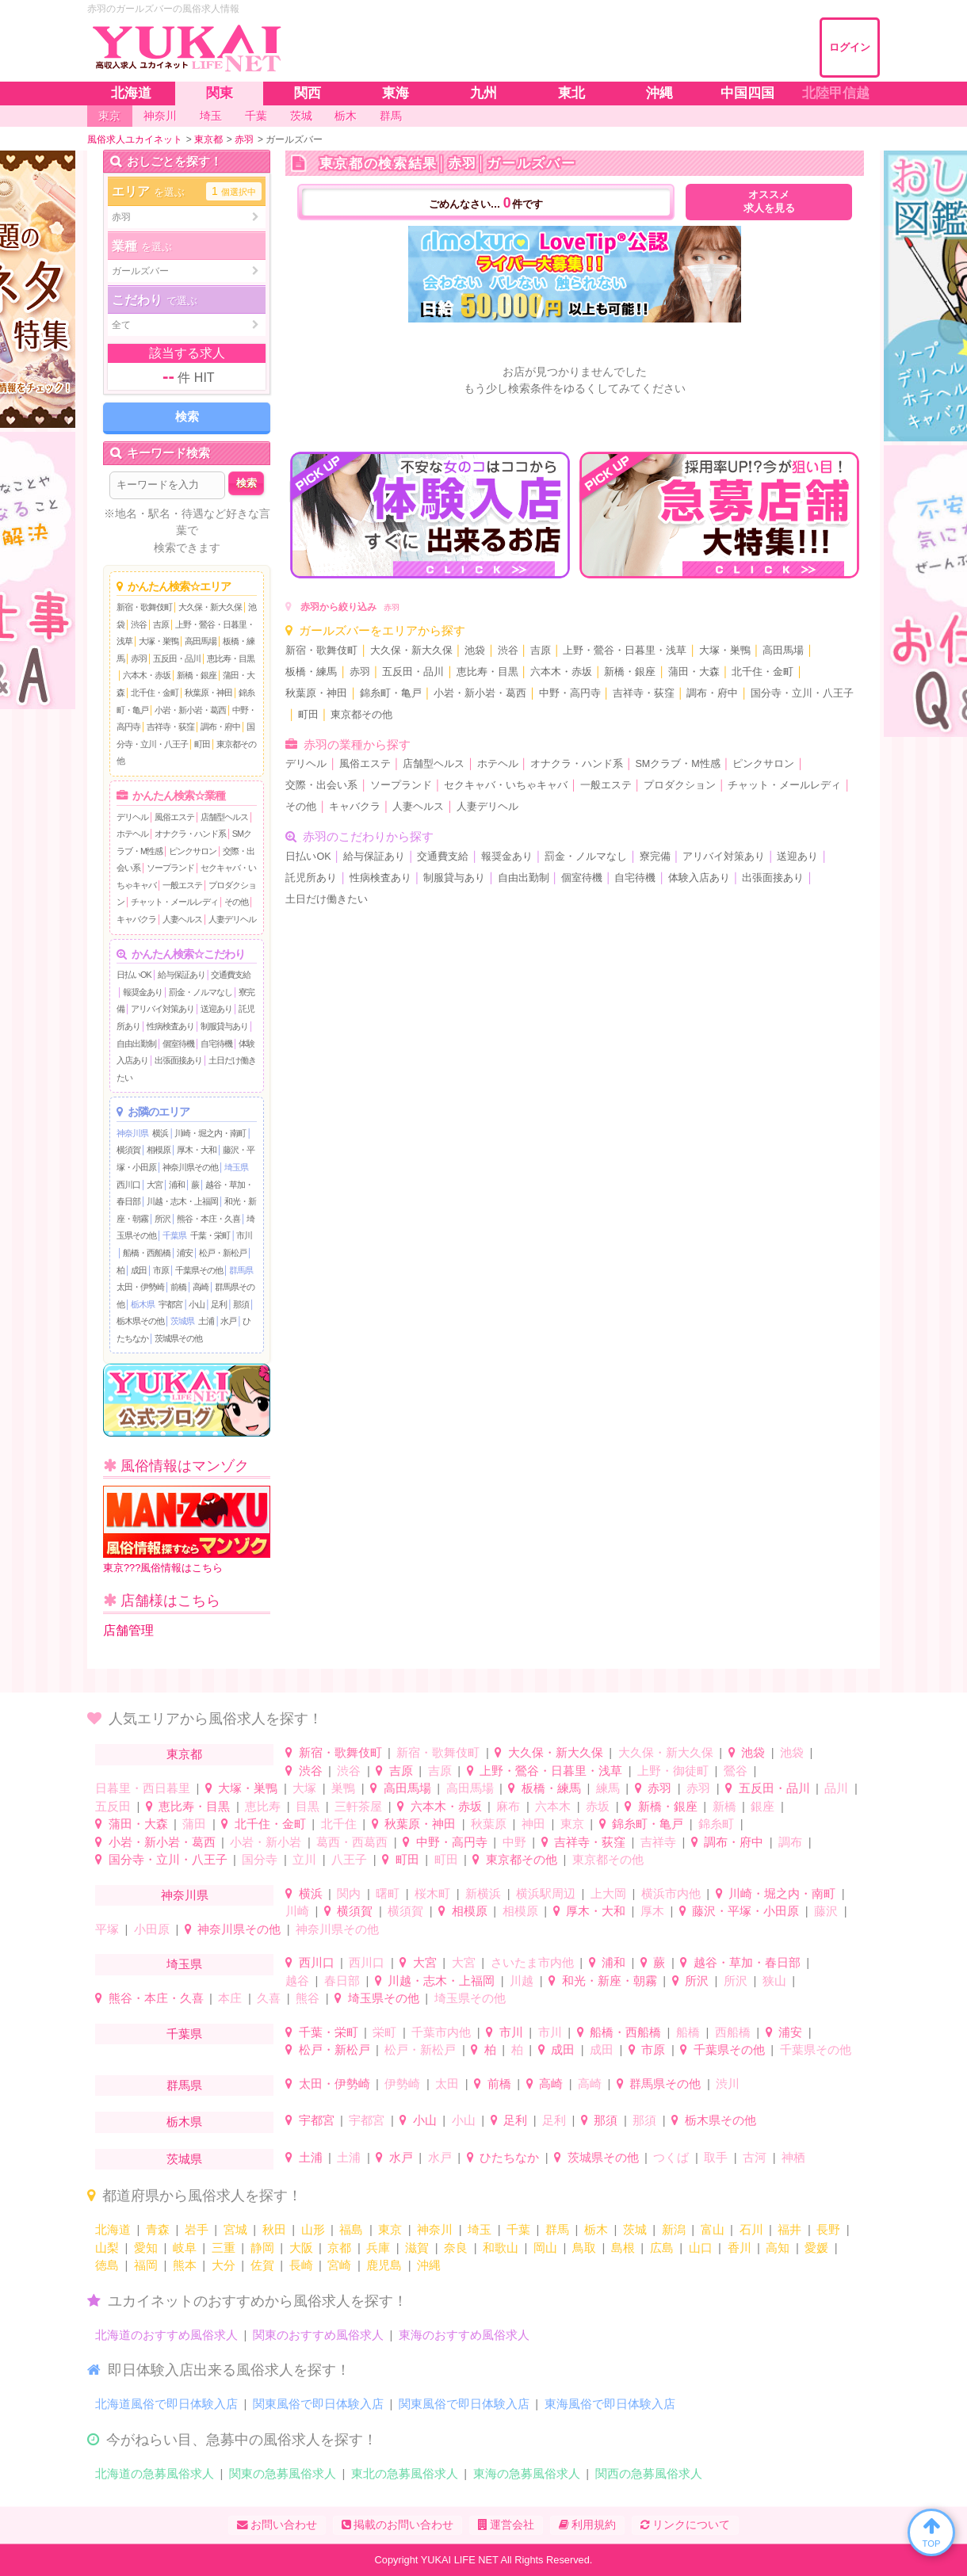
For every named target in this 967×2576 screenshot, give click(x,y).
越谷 (297, 1980)
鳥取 (584, 2247)
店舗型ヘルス (224, 817)
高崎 (200, 1287)
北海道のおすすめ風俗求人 (166, 2334)
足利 (219, 1304)
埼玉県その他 (383, 1998)
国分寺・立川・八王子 (802, 693)
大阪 (301, 2247)
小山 (196, 1304)
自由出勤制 (136, 1043)
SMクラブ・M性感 (677, 763)
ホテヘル (132, 833)
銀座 (762, 1806)
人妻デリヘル (232, 919)
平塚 (107, 1929)
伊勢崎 (402, 2083)
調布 (790, 1842)
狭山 (774, 1980)
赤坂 (598, 1806)
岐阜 (185, 2247)
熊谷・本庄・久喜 (208, 1218)
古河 (754, 2157)
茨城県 (182, 1321)
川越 (521, 1980)
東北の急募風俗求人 (404, 2473)
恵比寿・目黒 (230, 658)
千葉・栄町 (210, 1235)
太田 (447, 2083)
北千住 (339, 1823)
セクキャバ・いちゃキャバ (506, 785)
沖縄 (429, 2265)
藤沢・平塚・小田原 (745, 1911)
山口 (701, 2247)
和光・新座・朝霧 (609, 1980)
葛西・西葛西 (352, 1842)
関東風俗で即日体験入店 (318, 2403)
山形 (313, 2229)
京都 (339, 2247)
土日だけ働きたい (326, 899)
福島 (351, 2229)
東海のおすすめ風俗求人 (464, 2334)
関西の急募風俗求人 (648, 2473)
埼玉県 (236, 1167)
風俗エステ (174, 817)
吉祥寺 (658, 1842)
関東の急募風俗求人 (282, 2473)
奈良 (456, 2247)
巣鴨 (343, 1788)
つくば (671, 2157)
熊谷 (307, 1998)
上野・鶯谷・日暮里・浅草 (624, 650)
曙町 (387, 1893)
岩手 (196, 2229)
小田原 (152, 1929)
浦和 (177, 1184)
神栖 (793, 2157)
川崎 (297, 1911)
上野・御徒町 (673, 1770)
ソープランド (170, 867)
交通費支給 (230, 974)
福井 (789, 2229)
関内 (349, 1893)
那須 (241, 1304)
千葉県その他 (199, 1270)
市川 (244, 1235)
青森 (158, 2229)
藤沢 (826, 1911)
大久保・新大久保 (210, 607)
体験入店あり (699, 877)
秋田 (274, 2229)
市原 (161, 1270)
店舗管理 (128, 1630)
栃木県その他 (140, 1321)
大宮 (154, 1184)
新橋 (724, 1806)
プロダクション (680, 785)
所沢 (162, 1218)
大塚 (304, 1788)
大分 (223, 2265)
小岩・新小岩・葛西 (190, 710)
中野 (514, 1842)
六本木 (553, 1806)
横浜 (160, 1133)
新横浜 (483, 1893)
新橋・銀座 (196, 675)
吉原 (161, 624)
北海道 (113, 2229)
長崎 (301, 2265)
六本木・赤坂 (146, 675)
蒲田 (194, 1823)
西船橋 (733, 2032)
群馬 (557, 2229)
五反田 (113, 1806)
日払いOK (134, 974)
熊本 (185, 2265)
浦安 (185, 1252)
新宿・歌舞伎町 (144, 607)
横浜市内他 (671, 1893)
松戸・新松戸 (223, 1252)
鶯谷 (735, 1770)
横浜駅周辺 (545, 1893)
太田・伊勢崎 (140, 1287)
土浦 (206, 1321)
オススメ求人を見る (769, 201)
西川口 (128, 1184)
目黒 (307, 1806)
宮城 (235, 2229)
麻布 (508, 1806)
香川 (739, 2247)
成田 (139, 1270)
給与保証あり (181, 974)
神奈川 (435, 2229)
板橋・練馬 (311, 671)
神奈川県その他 (190, 1167)
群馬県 (241, 1270)
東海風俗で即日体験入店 (610, 2403)
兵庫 (378, 2247)
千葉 (518, 2229)
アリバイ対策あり (162, 1008)
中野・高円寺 (570, 693)
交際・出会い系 (321, 785)
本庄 (230, 1998)
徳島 (107, 2265)
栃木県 (143, 1304)
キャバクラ (136, 919)
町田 (202, 744)
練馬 (608, 1788)
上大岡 (608, 1893)
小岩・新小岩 (265, 1842)
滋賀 (417, 2247)
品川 (836, 1788)
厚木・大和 (196, 1149)
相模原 (158, 1149)
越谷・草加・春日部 (747, 1962)
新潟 (674, 2229)
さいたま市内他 (532, 1962)
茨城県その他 (178, 1338)
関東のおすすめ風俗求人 (318, 2334)
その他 (236, 901)
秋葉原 (488, 1823)
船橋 (688, 2032)
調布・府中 (220, 726)
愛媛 (816, 2247)
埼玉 (479, 2229)
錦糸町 (716, 1823)
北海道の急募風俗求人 (154, 2473)
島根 (623, 2247)
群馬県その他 (665, 2083)
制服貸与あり (224, 1026)
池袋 (474, 650)
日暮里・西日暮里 (142, 1788)
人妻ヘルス (182, 919)
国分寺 (259, 1859)
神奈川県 (132, 1133)
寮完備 (655, 856)
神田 (533, 1823)
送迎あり (216, 1008)
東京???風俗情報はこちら (186, 1530)
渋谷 (139, 624)
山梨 (107, 2247)
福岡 (146, 2265)
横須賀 (128, 1149)
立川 (304, 1859)
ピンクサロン (192, 851)
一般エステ (182, 885)
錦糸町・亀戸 (391, 693)
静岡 (262, 2247)
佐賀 (262, 2265)
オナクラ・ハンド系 (190, 833)
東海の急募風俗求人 (526, 2473)
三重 (223, 2247)
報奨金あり (142, 992)
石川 (751, 2229)
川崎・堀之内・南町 (210, 1133)
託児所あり (311, 877)
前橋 (178, 1287)
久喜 (269, 1998)
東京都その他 (361, 714)
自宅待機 (216, 1043)
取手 (716, 2157)
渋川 (728, 2083)
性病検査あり (170, 1026)
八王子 (349, 1859)
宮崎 (339, 2265)
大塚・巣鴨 (158, 641)
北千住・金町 (154, 692)
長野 (828, 2229)
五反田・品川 (177, 658)
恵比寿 (263, 1806)
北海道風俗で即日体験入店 (166, 2403)
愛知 (146, 2247)
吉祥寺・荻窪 (170, 726)
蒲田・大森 (694, 671)
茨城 (635, 2229)
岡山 (545, 2247)
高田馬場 (200, 641)
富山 (712, 2229)
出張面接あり (178, 1060)
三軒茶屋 (358, 1806)
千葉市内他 (441, 2032)
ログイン (849, 47)
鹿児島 (384, 2265)
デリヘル (132, 817)
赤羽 (139, 658)
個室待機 (178, 1043)
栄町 (384, 2032)
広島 (662, 2247)
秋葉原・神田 (208, 692)
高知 (777, 2247)
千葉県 (174, 1235)
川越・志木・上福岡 (182, 1201)
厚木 (652, 1911)
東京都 (184, 1754)
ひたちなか (509, 2157)
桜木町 (432, 1893)
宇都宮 (170, 1304)
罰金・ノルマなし (200, 992)
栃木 (596, 2229)
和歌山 (500, 2247)
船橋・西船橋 (146, 1252)
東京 (572, 1823)
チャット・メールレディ (174, 901)
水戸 (228, 1321)
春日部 (342, 1980)
